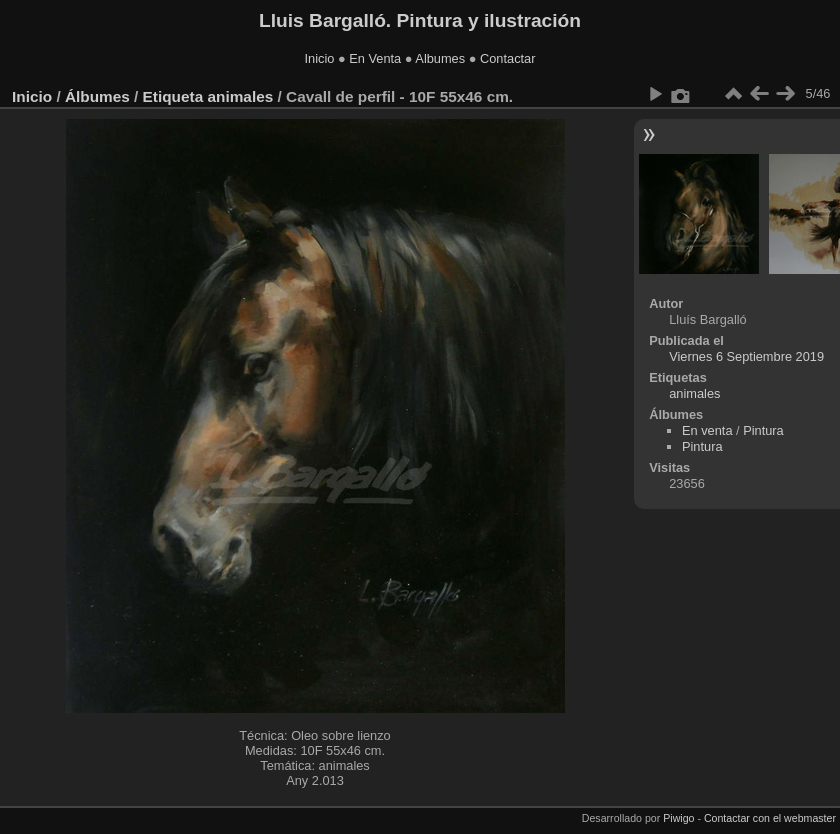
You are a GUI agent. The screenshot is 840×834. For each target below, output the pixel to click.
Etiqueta (173, 96)
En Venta (375, 58)
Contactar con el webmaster (770, 818)
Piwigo (678, 818)
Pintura (763, 430)
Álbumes (97, 96)
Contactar (507, 58)
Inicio (320, 58)
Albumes (440, 58)
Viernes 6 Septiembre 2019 (746, 356)
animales (240, 96)
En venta (707, 430)
